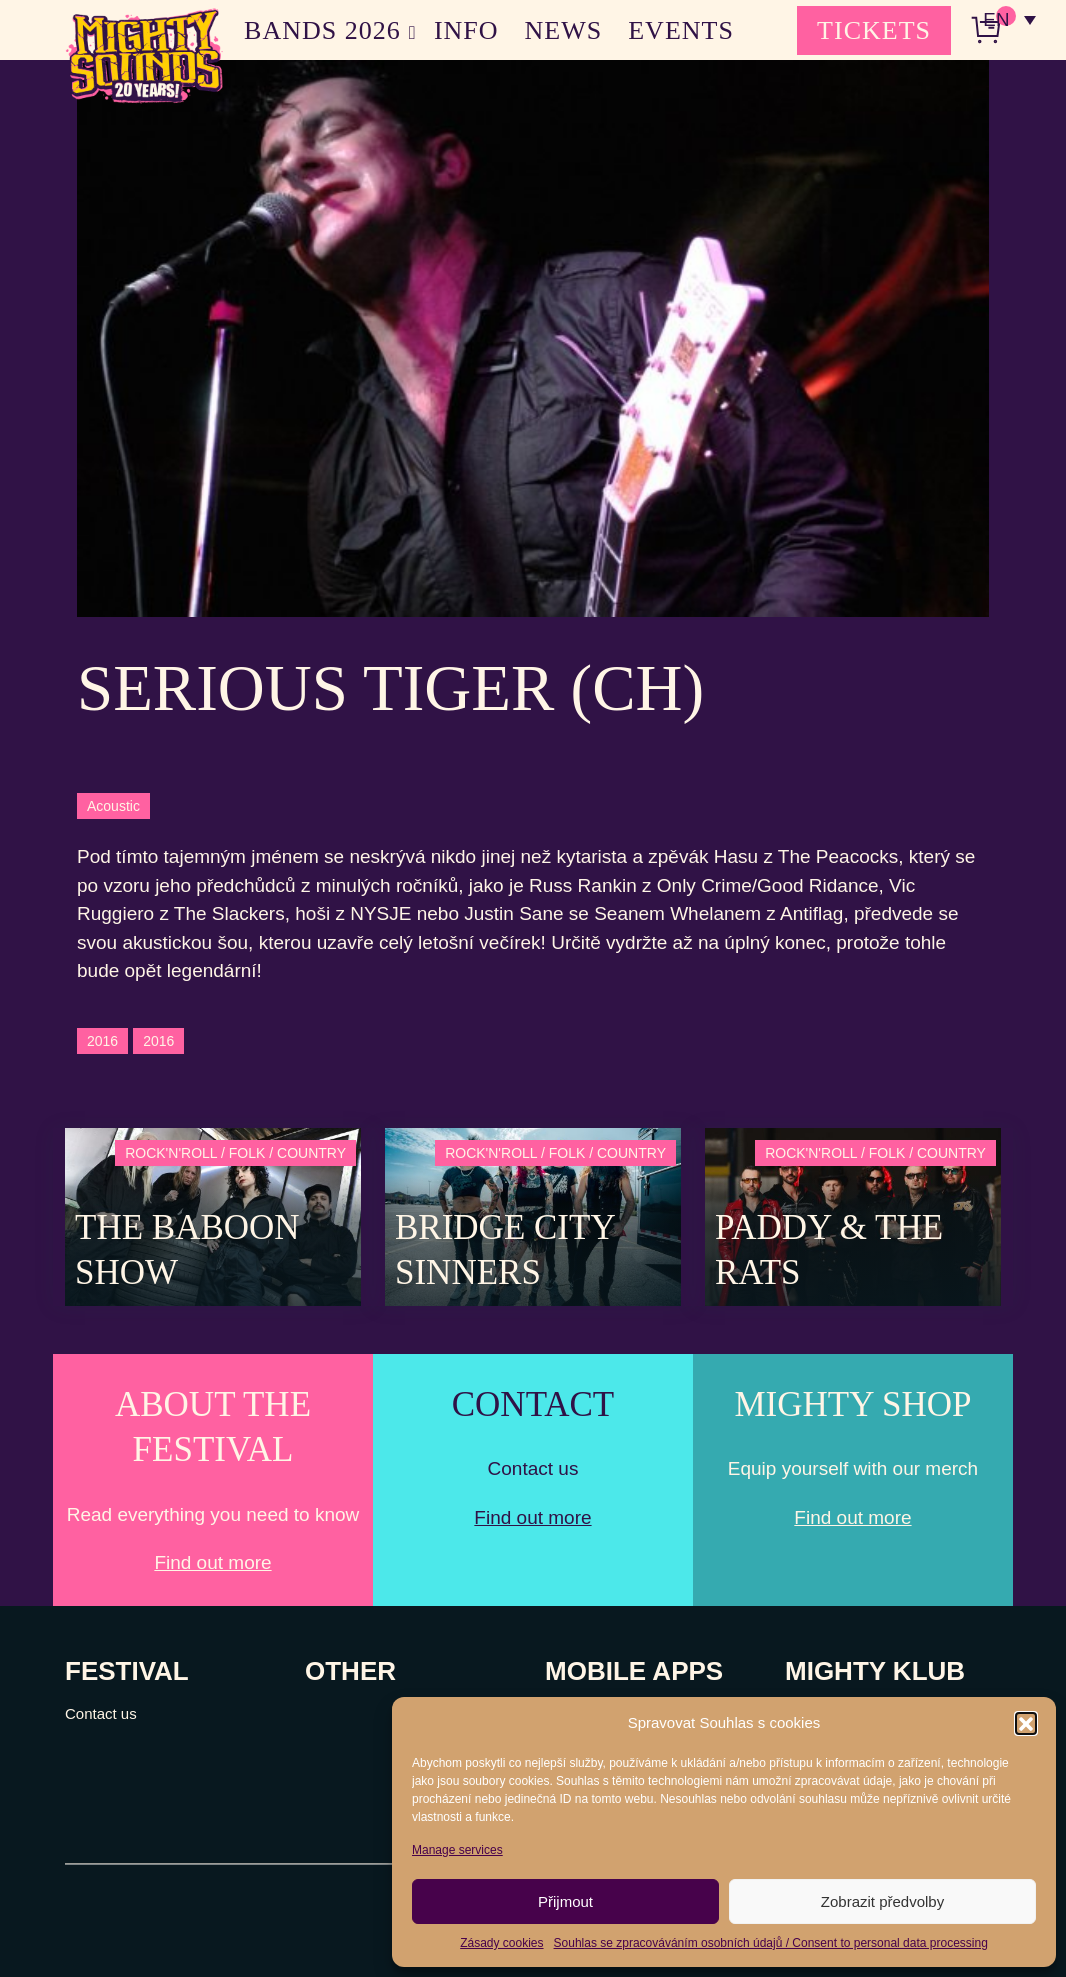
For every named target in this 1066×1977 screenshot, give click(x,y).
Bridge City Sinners (504, 1250)
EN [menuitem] (995, 20)
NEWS (564, 30)
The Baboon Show (187, 1250)
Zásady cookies (501, 1943)
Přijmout (565, 1901)
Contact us (101, 1713)
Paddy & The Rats (829, 1250)
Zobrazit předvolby (882, 1901)
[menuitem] (1009, 20)
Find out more (212, 1562)
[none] (1009, 20)
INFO (466, 30)
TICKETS (874, 30)
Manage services (457, 1850)
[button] (1026, 1723)
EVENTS (681, 30)
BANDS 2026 (322, 30)
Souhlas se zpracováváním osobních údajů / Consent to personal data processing (771, 1943)
